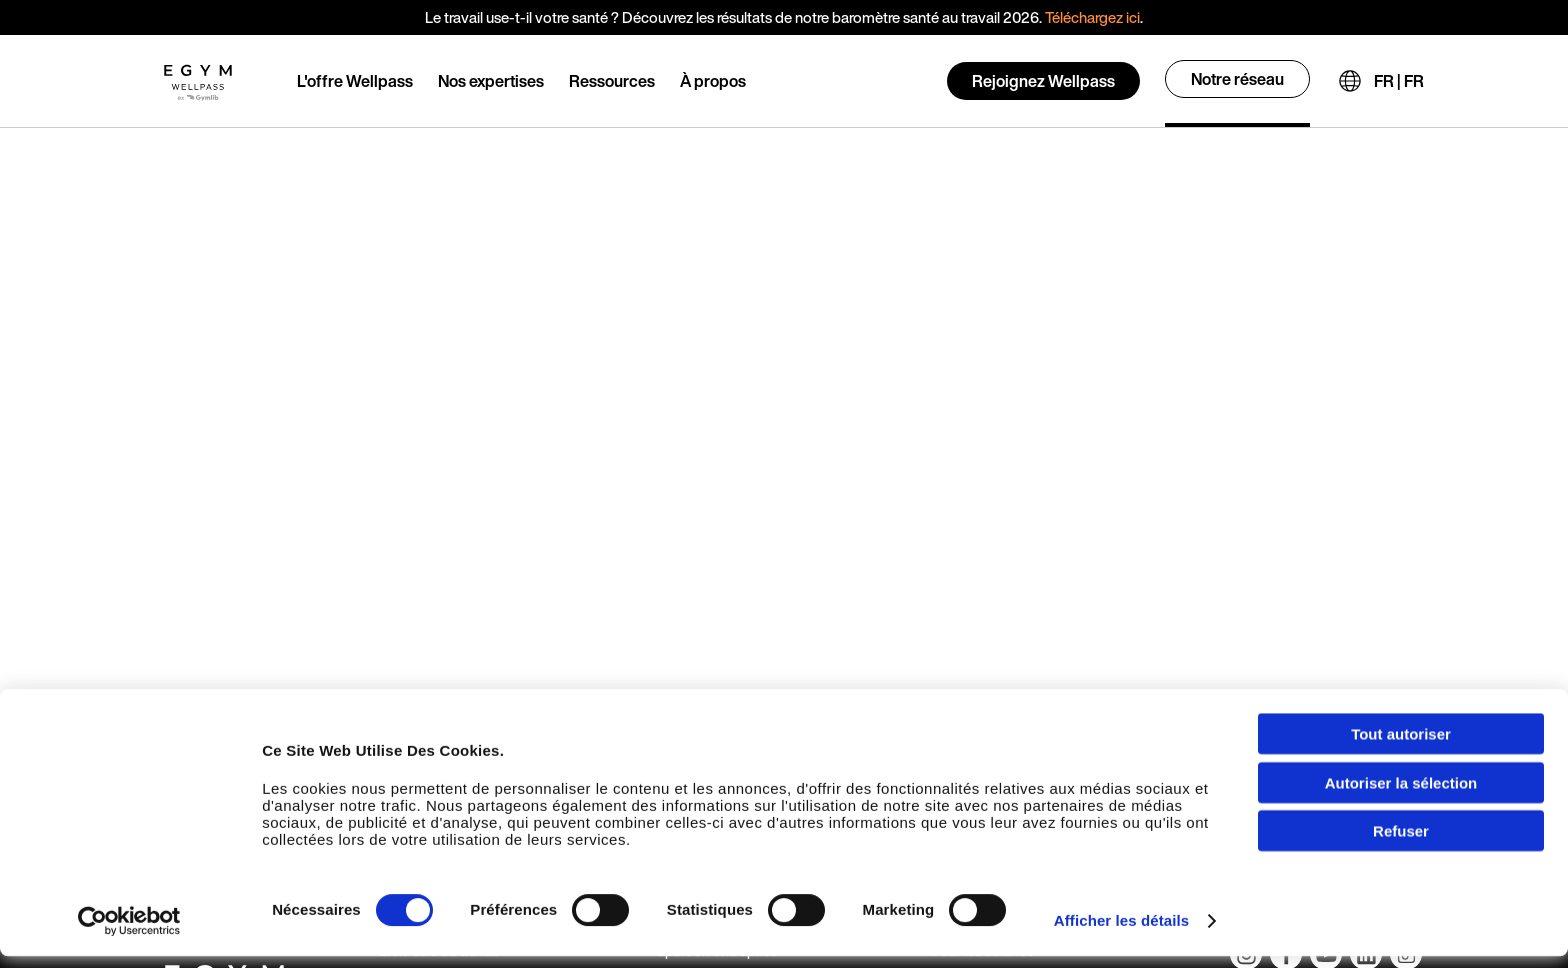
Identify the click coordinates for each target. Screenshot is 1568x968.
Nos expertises (491, 81)
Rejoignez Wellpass (1043, 81)
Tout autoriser (1401, 745)
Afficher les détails (1121, 932)
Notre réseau (1237, 79)
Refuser (1401, 842)
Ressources (612, 81)
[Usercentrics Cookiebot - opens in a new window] (129, 933)
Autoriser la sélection (1401, 794)
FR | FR (1399, 81)
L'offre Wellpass (355, 81)
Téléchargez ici (1092, 17)
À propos (713, 81)
